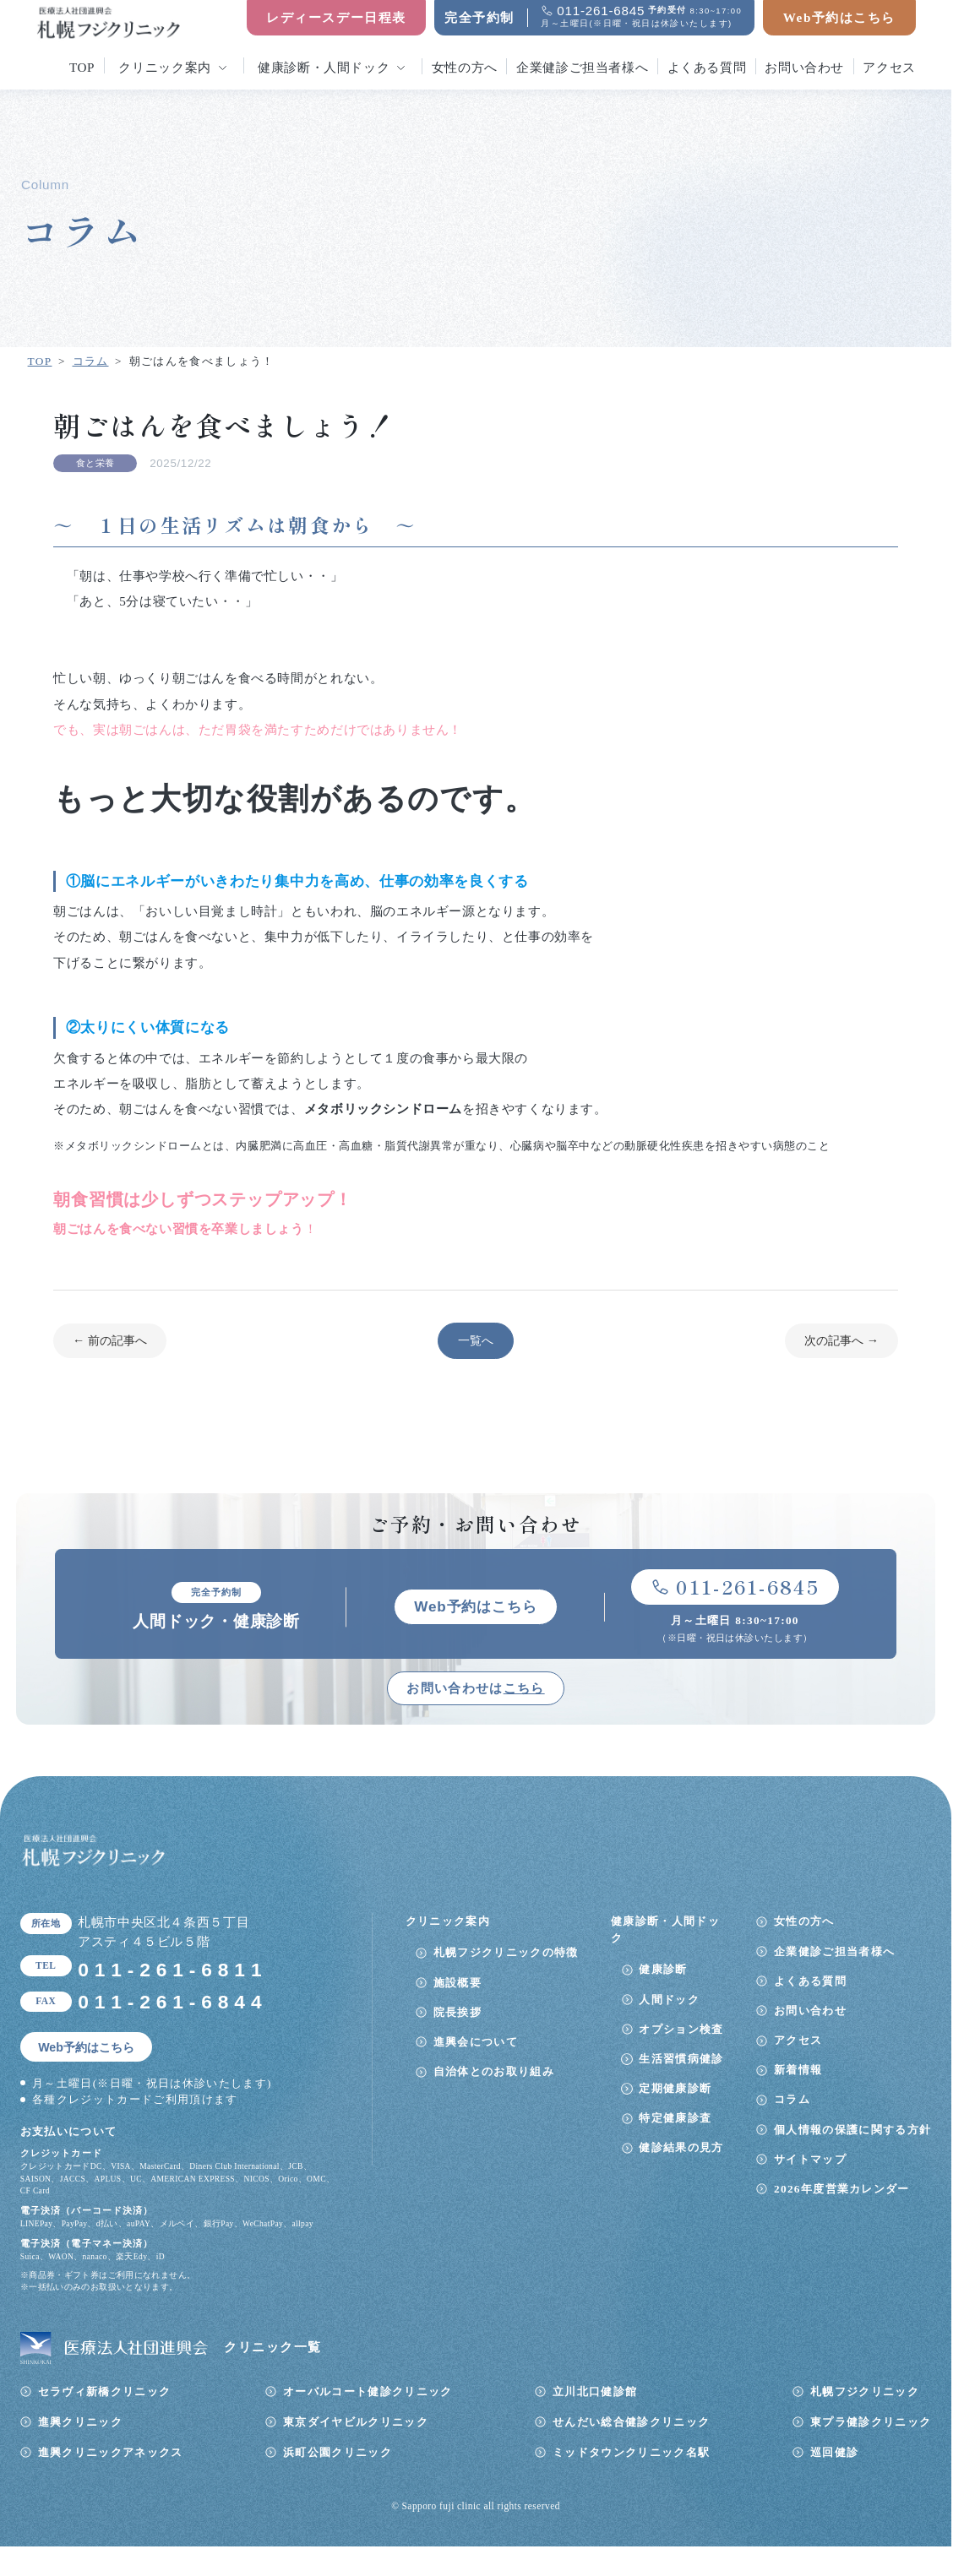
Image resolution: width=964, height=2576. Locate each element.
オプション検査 (681, 2030)
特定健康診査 (675, 2118)
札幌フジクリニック (864, 2392)
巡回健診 (834, 2453)
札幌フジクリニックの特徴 (506, 1954)
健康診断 (663, 1971)
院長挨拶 (457, 2013)
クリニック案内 (164, 67)
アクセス (889, 67)
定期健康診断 (675, 2089)
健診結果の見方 (681, 2149)
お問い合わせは (475, 1689)
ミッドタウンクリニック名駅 (631, 2453)
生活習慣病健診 (681, 2059)
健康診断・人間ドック (323, 67)
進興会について (475, 2042)
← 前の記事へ (110, 1340)
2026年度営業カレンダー (842, 2189)
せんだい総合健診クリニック (631, 2422)
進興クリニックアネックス (110, 2453)
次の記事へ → (841, 1340)
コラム (792, 2101)
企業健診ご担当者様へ (582, 67)
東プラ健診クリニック (870, 2422)
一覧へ (475, 1340)
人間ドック (669, 2000)
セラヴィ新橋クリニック (105, 2392)
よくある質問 (707, 67)
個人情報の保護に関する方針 (852, 2130)
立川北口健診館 (595, 2392)
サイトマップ (810, 2160)
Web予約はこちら (839, 17)
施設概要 (457, 1983)
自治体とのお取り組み (493, 2072)
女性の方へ (465, 67)
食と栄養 (95, 463)
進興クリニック (80, 2422)
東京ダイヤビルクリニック (355, 2422)
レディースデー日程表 (336, 17)
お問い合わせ (804, 67)
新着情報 (798, 2070)
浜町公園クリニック (337, 2453)
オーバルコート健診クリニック (368, 2392)
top (82, 67)
